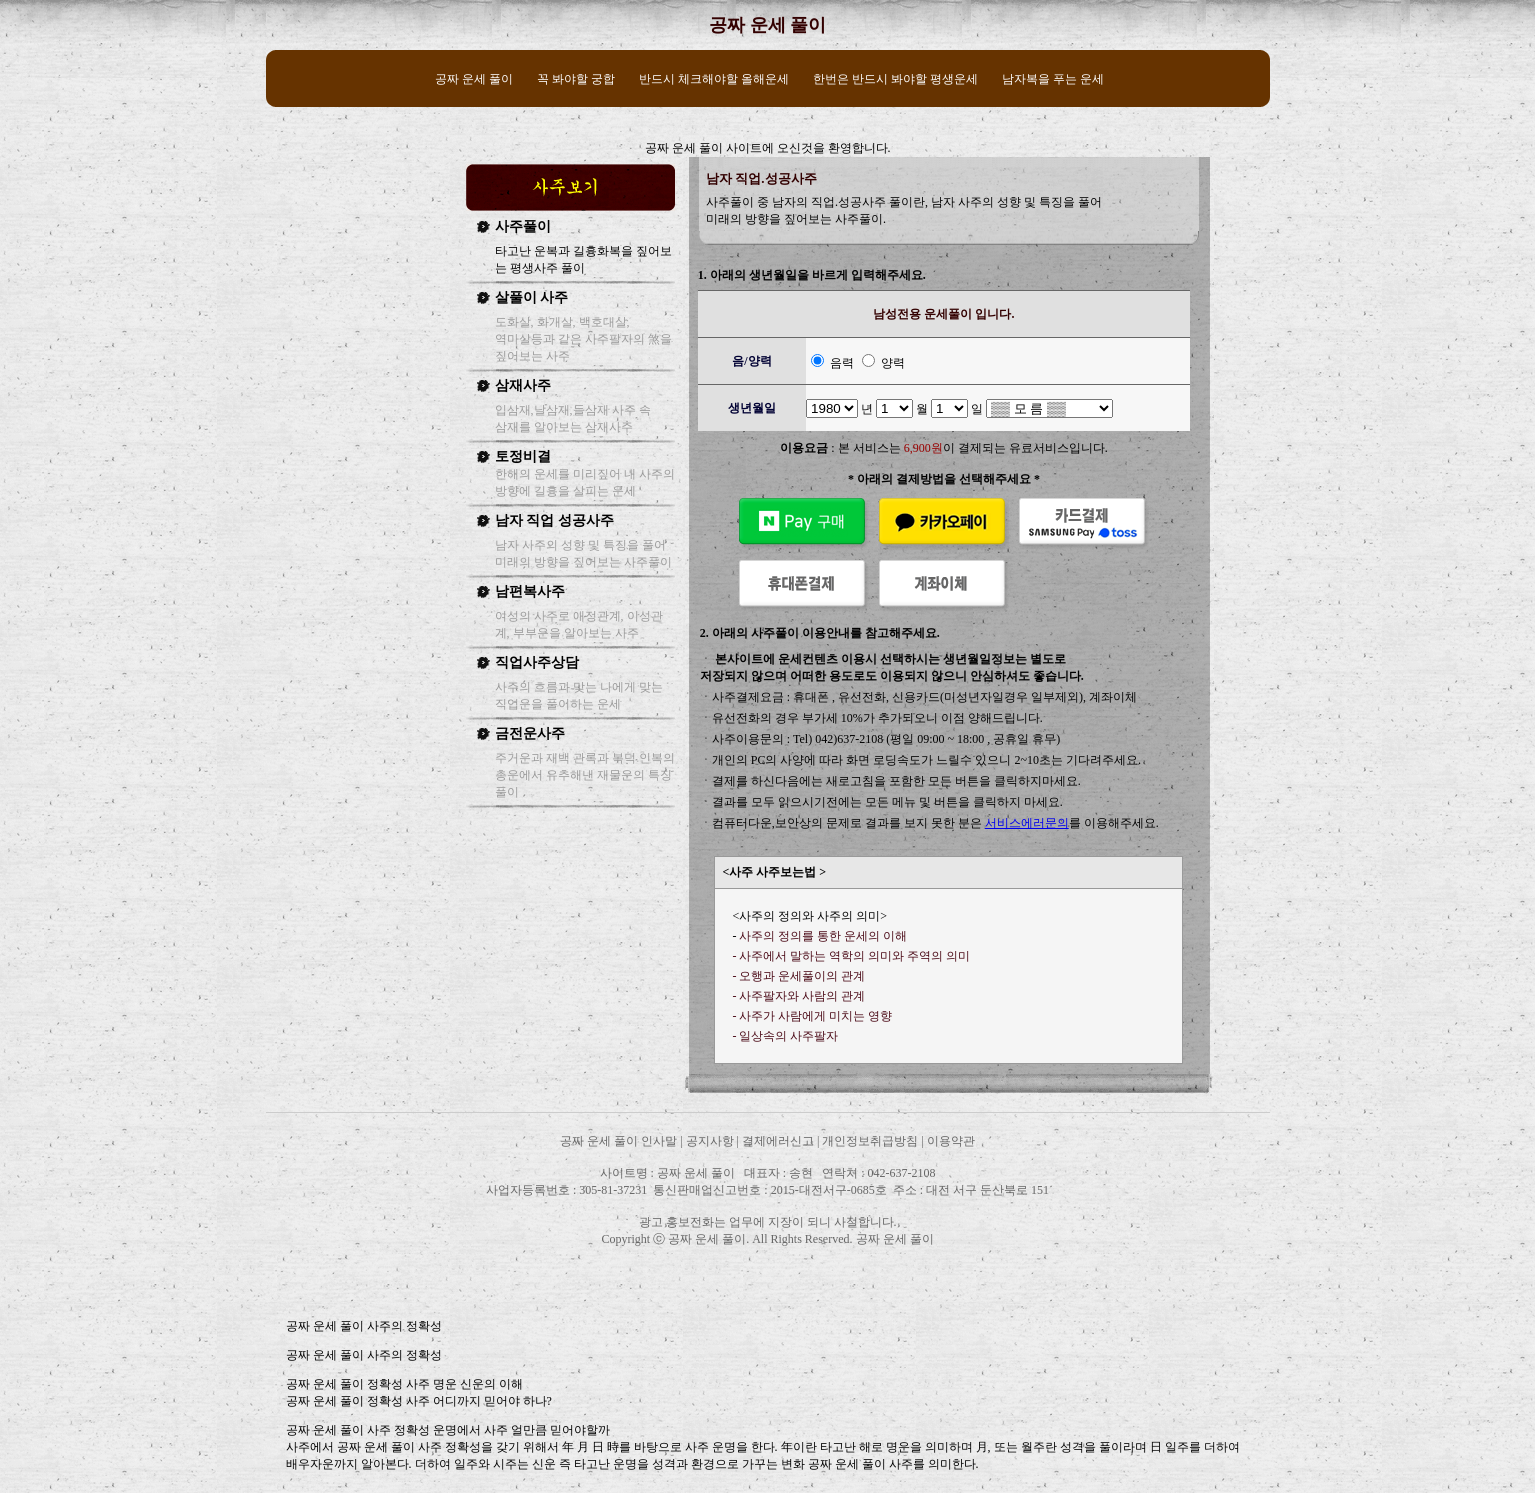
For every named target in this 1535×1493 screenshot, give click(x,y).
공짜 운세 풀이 (767, 25)
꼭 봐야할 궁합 (576, 79)
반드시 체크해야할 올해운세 (714, 79)
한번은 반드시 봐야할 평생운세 (895, 79)
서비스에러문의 (1027, 823)
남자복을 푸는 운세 (1053, 79)
